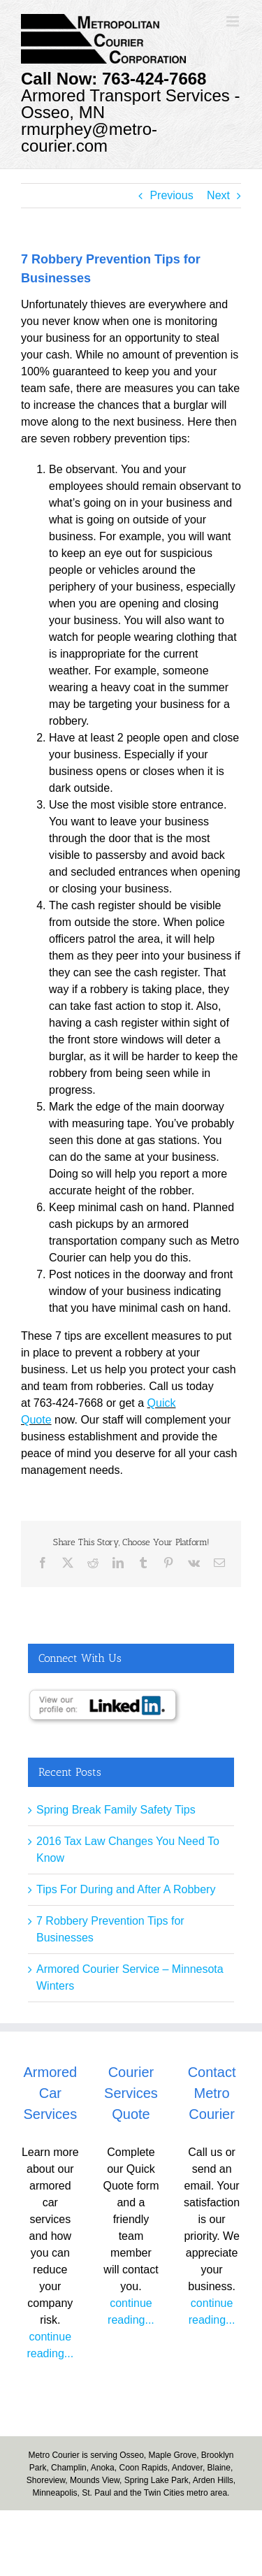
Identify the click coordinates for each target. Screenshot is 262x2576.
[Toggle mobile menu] (233, 21)
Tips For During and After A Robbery (125, 1889)
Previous (171, 195)
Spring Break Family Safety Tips (116, 1810)
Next (218, 195)
